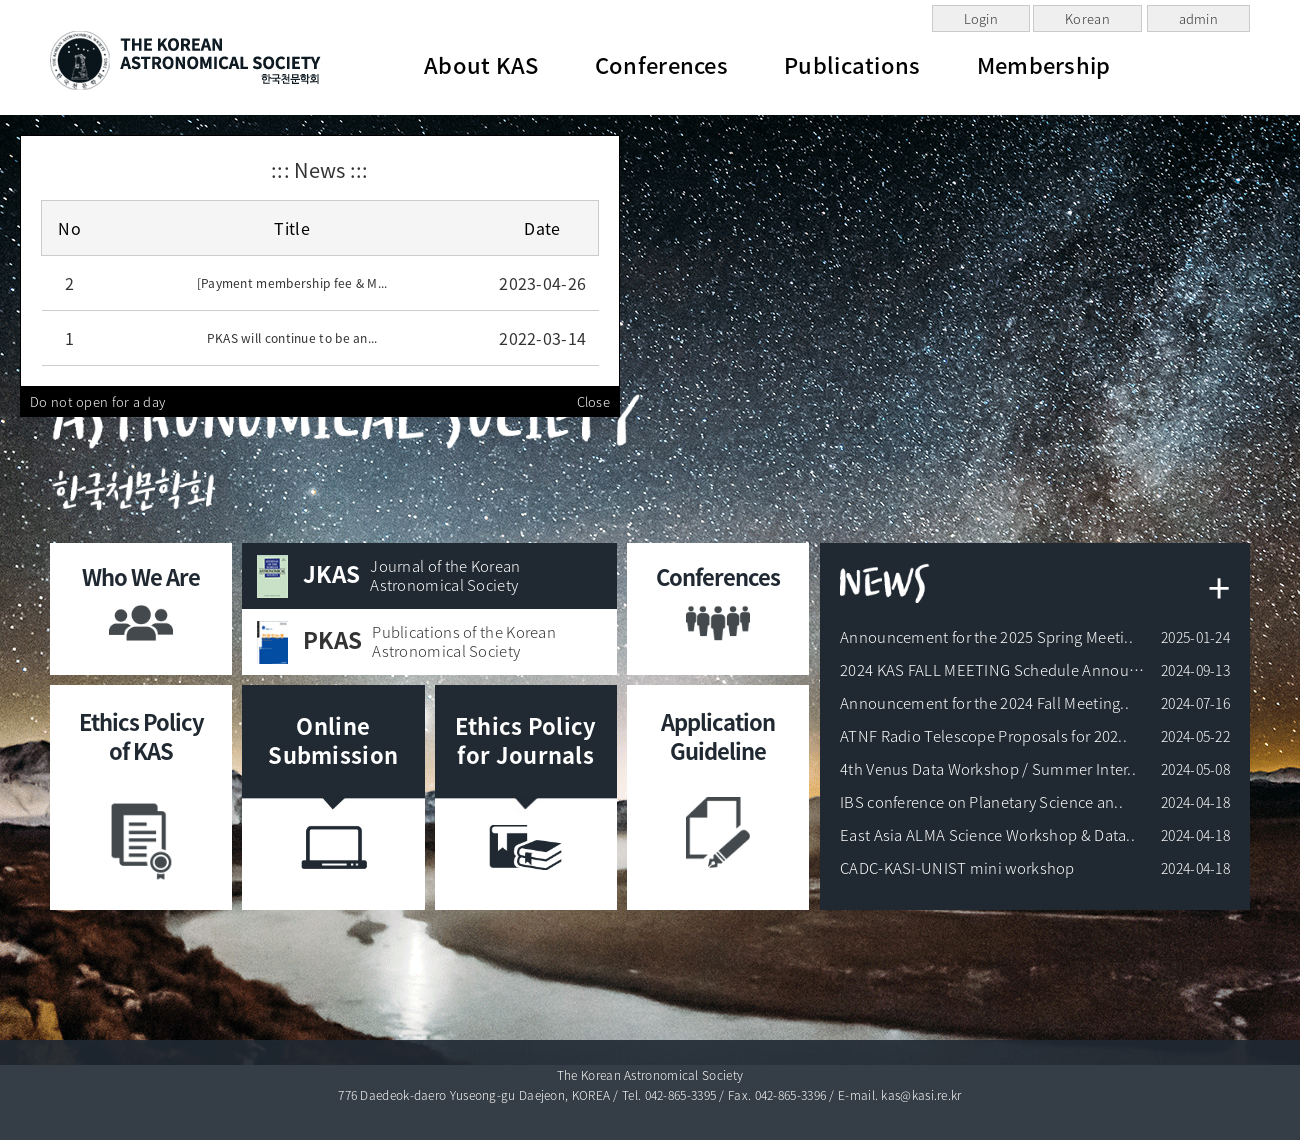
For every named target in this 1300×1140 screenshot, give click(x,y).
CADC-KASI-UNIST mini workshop (957, 868)
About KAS (481, 64)
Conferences (661, 64)
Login (981, 18)
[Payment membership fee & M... (292, 283)
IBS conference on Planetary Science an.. (981, 802)
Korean (1087, 18)
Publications (852, 64)
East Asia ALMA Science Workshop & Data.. (987, 835)
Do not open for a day (97, 401)
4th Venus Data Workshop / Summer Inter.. (988, 769)
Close (594, 401)
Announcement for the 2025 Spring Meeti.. (986, 637)
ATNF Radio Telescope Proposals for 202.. (983, 736)
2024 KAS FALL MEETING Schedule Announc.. (996, 670)
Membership (1044, 64)
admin (1199, 18)
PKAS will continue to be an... (292, 338)
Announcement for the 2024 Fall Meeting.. (984, 703)
